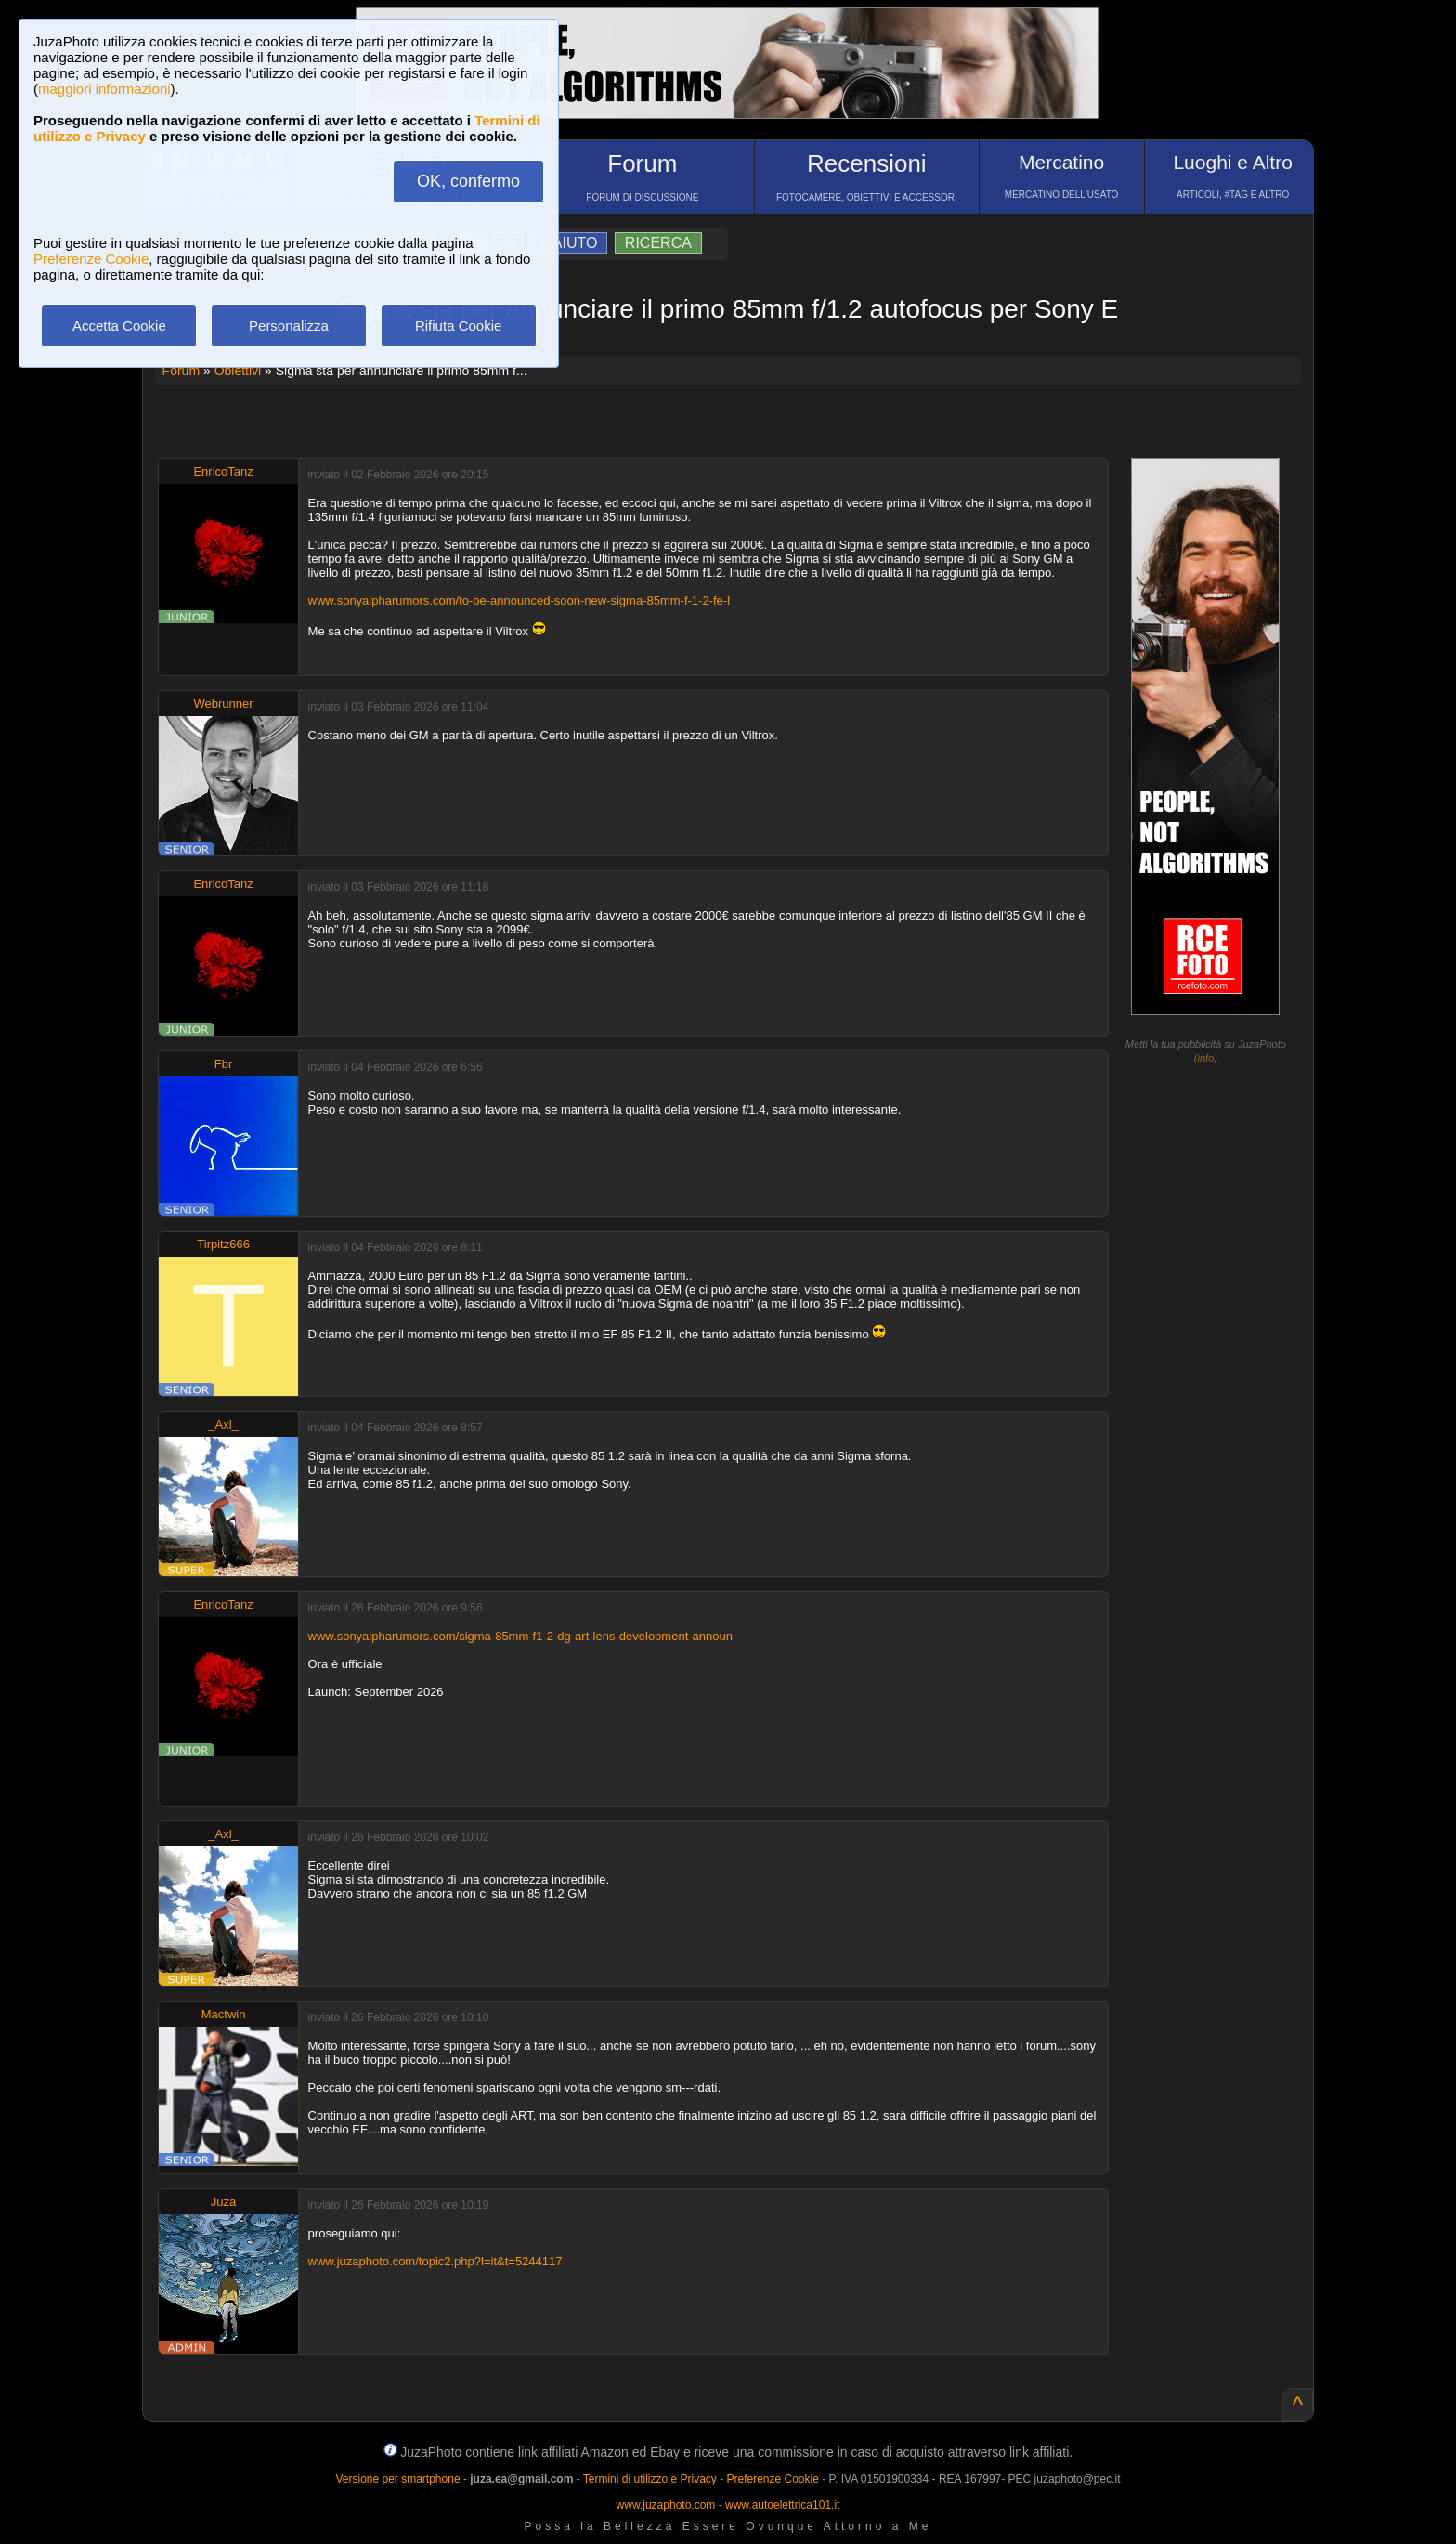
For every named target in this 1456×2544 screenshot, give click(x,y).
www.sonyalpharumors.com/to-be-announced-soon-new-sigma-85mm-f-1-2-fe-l (519, 600)
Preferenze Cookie (91, 259)
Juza (223, 2202)
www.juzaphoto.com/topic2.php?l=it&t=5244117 (435, 2261)
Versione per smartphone (397, 2478)
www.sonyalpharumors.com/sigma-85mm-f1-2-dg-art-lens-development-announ (520, 1636)
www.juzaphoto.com (666, 2504)
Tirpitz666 (223, 1244)
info (1206, 1057)
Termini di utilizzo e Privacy (650, 2478)
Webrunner (224, 704)
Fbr (223, 1064)
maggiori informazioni (104, 89)
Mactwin (224, 2014)
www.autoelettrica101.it (782, 2504)
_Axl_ (223, 1424)
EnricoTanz (223, 471)
